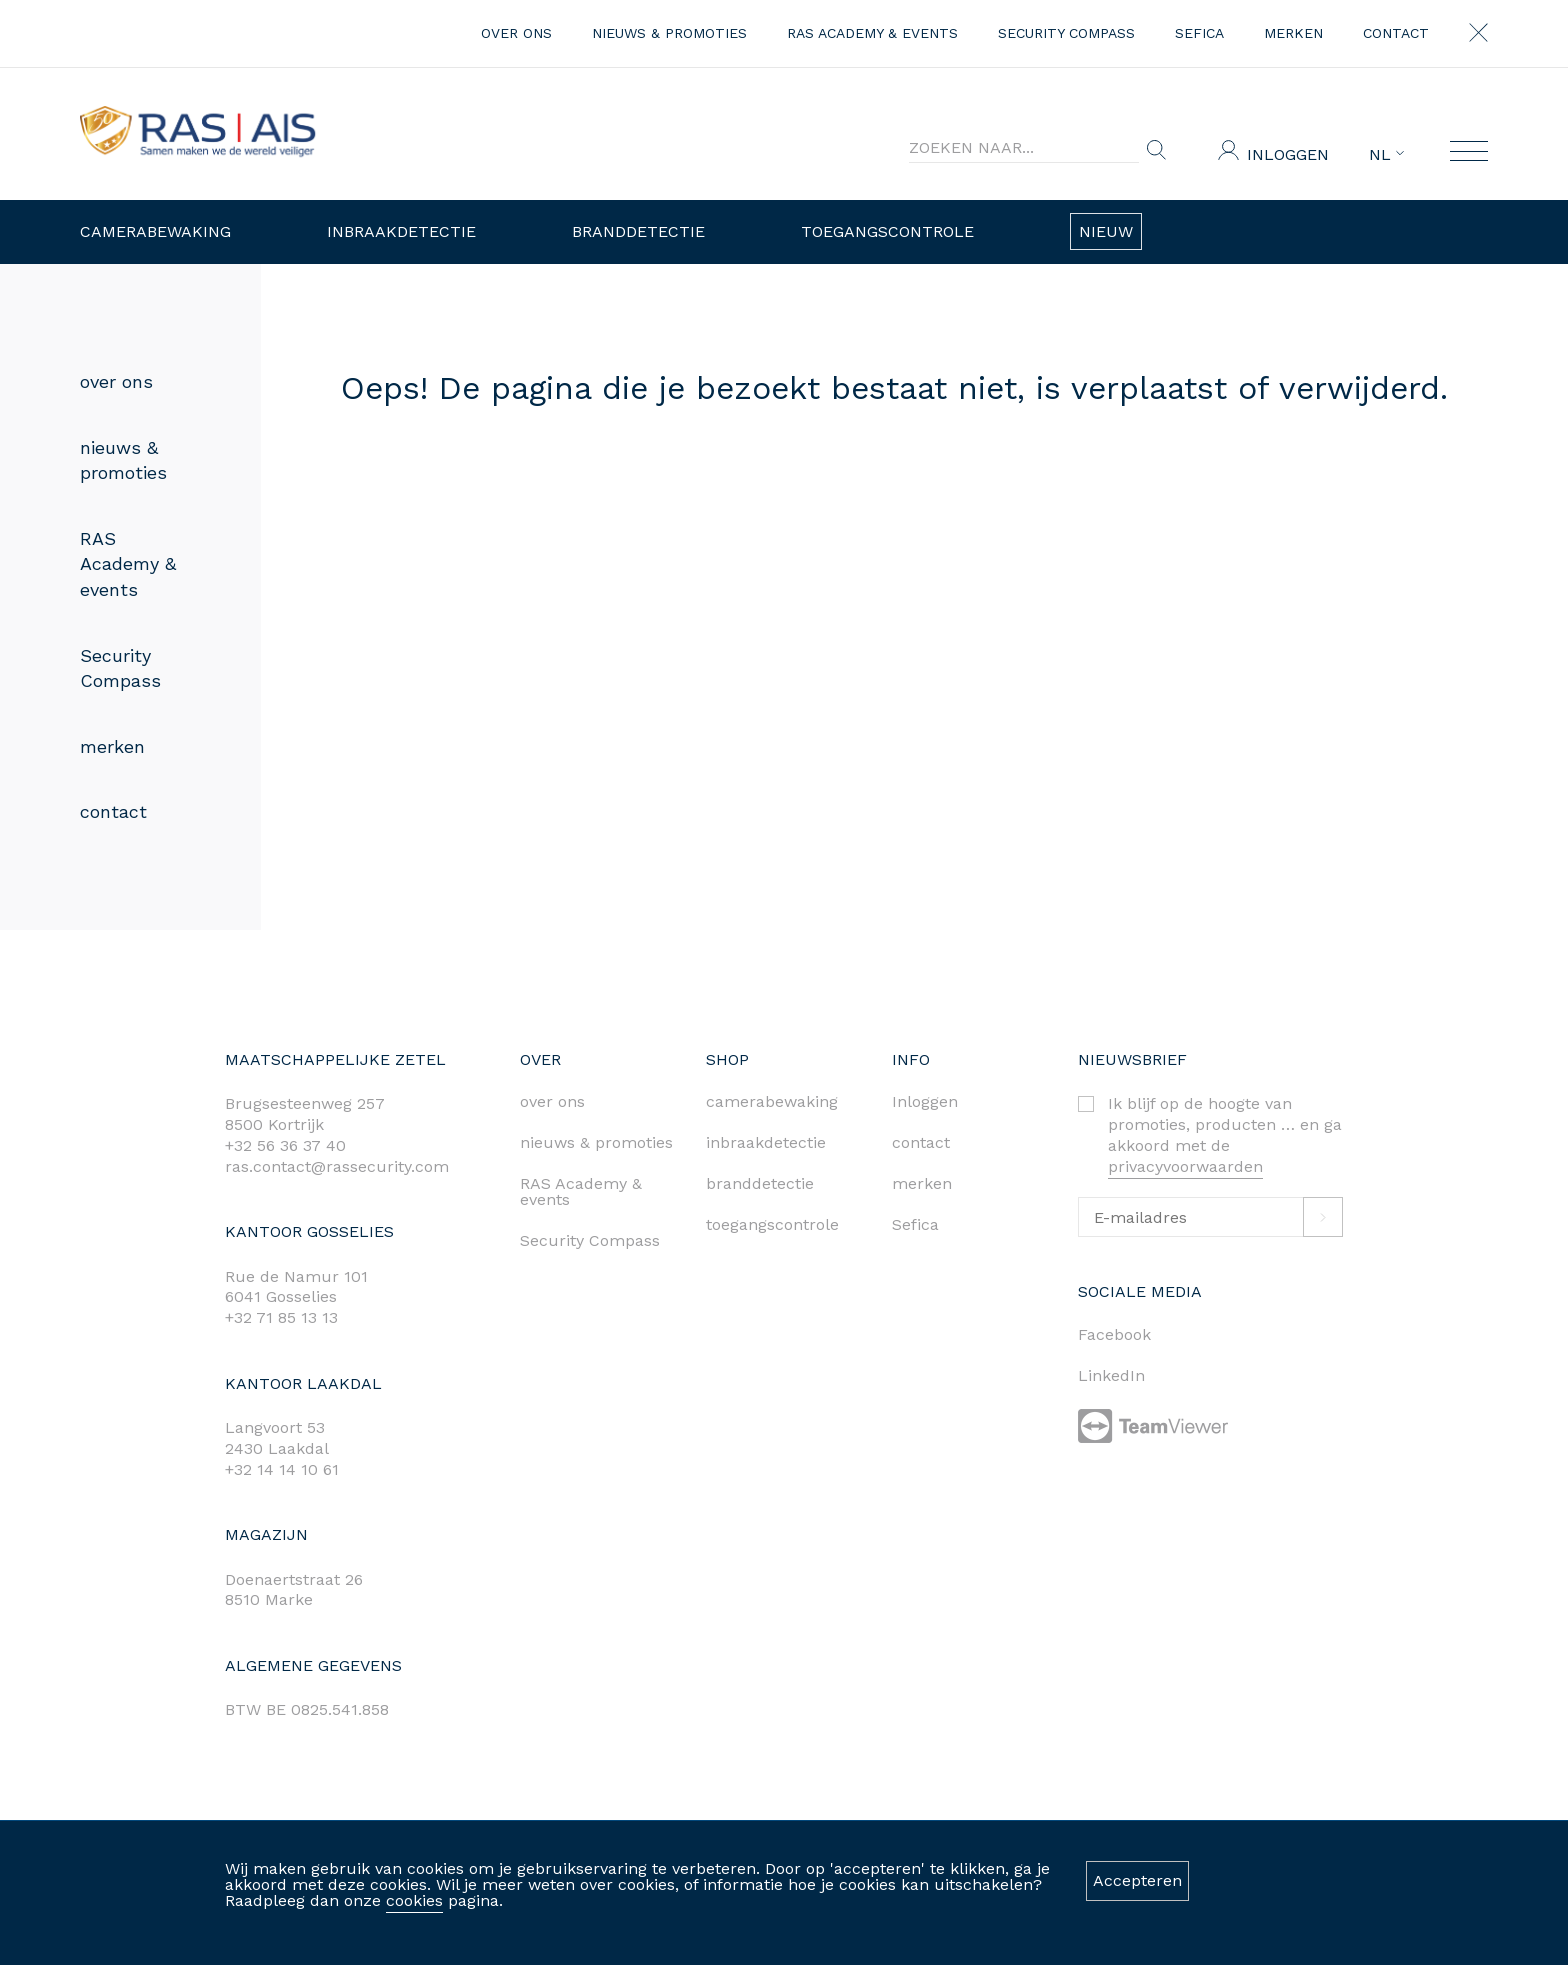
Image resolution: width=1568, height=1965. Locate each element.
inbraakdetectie (766, 1142)
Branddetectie (638, 231)
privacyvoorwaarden (1185, 1166)
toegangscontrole (772, 1224)
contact (1396, 33)
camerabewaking (772, 1101)
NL (1386, 155)
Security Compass (1066, 33)
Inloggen (1288, 154)
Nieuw (1106, 231)
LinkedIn (1111, 1375)
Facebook (1114, 1334)
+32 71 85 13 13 (281, 1317)
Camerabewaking (155, 231)
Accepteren (1137, 1880)
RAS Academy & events (872, 33)
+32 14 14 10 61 (282, 1469)
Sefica (1199, 33)
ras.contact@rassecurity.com (337, 1166)
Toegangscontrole (887, 231)
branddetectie (760, 1183)
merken (1293, 33)
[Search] (1024, 148)
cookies (414, 1900)
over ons (516, 33)
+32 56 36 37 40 (285, 1145)
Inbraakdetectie (401, 231)
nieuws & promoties (669, 33)
